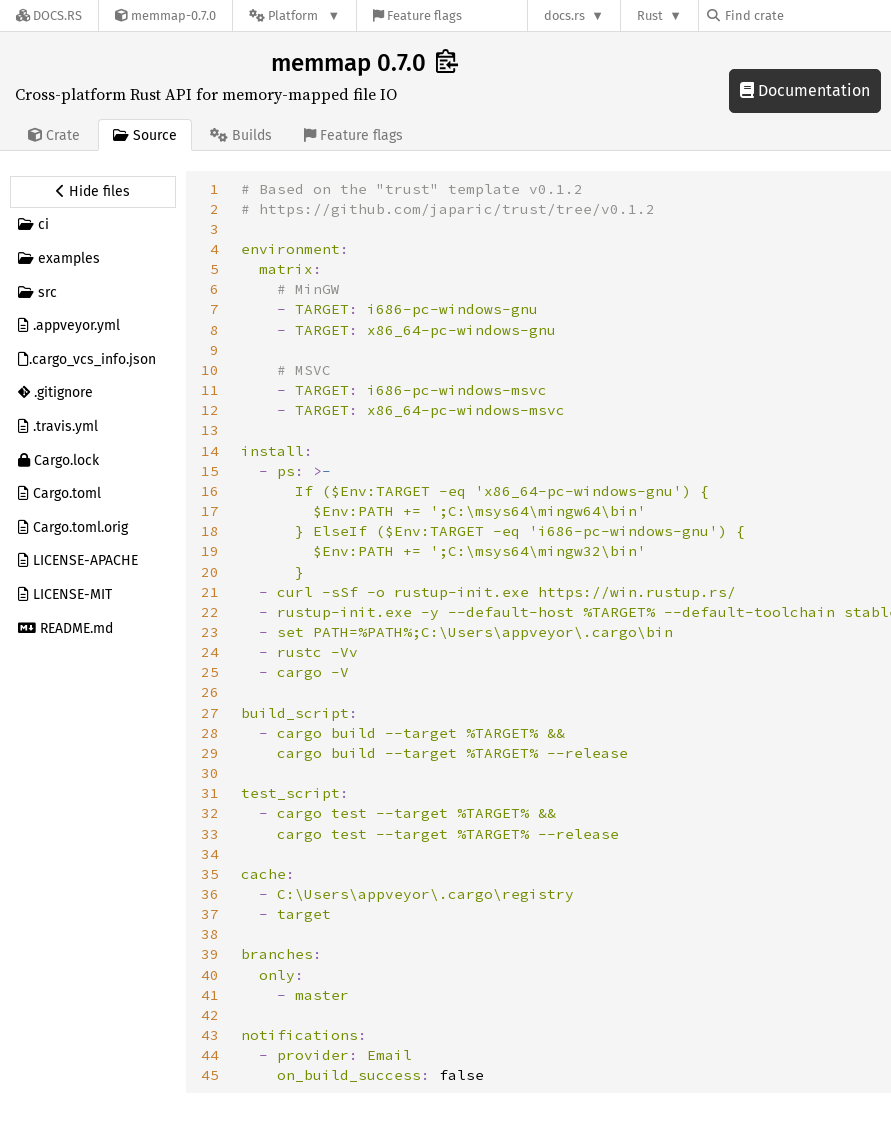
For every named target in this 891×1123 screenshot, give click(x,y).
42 (210, 1015)
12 (210, 410)
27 (210, 713)
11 (210, 390)
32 (210, 813)
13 (210, 430)
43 (210, 1035)
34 (210, 854)
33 (210, 834)
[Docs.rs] (49, 15)
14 (210, 451)
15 (210, 471)
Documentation (805, 90)
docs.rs (564, 15)
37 (210, 914)
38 (210, 934)
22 (210, 612)
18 (210, 531)
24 (210, 652)
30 (210, 773)
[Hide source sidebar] (93, 192)
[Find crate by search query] (807, 15)
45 (210, 1075)
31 (210, 793)
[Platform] (294, 15)
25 (210, 672)
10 (210, 370)
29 (210, 753)
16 (210, 491)
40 (210, 975)
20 (210, 572)
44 (210, 1055)
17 (210, 511)
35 (210, 874)
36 (210, 894)
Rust (650, 15)
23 (210, 632)
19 (210, 551)
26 (210, 692)
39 (210, 954)
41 (210, 995)
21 (210, 592)
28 (210, 733)
